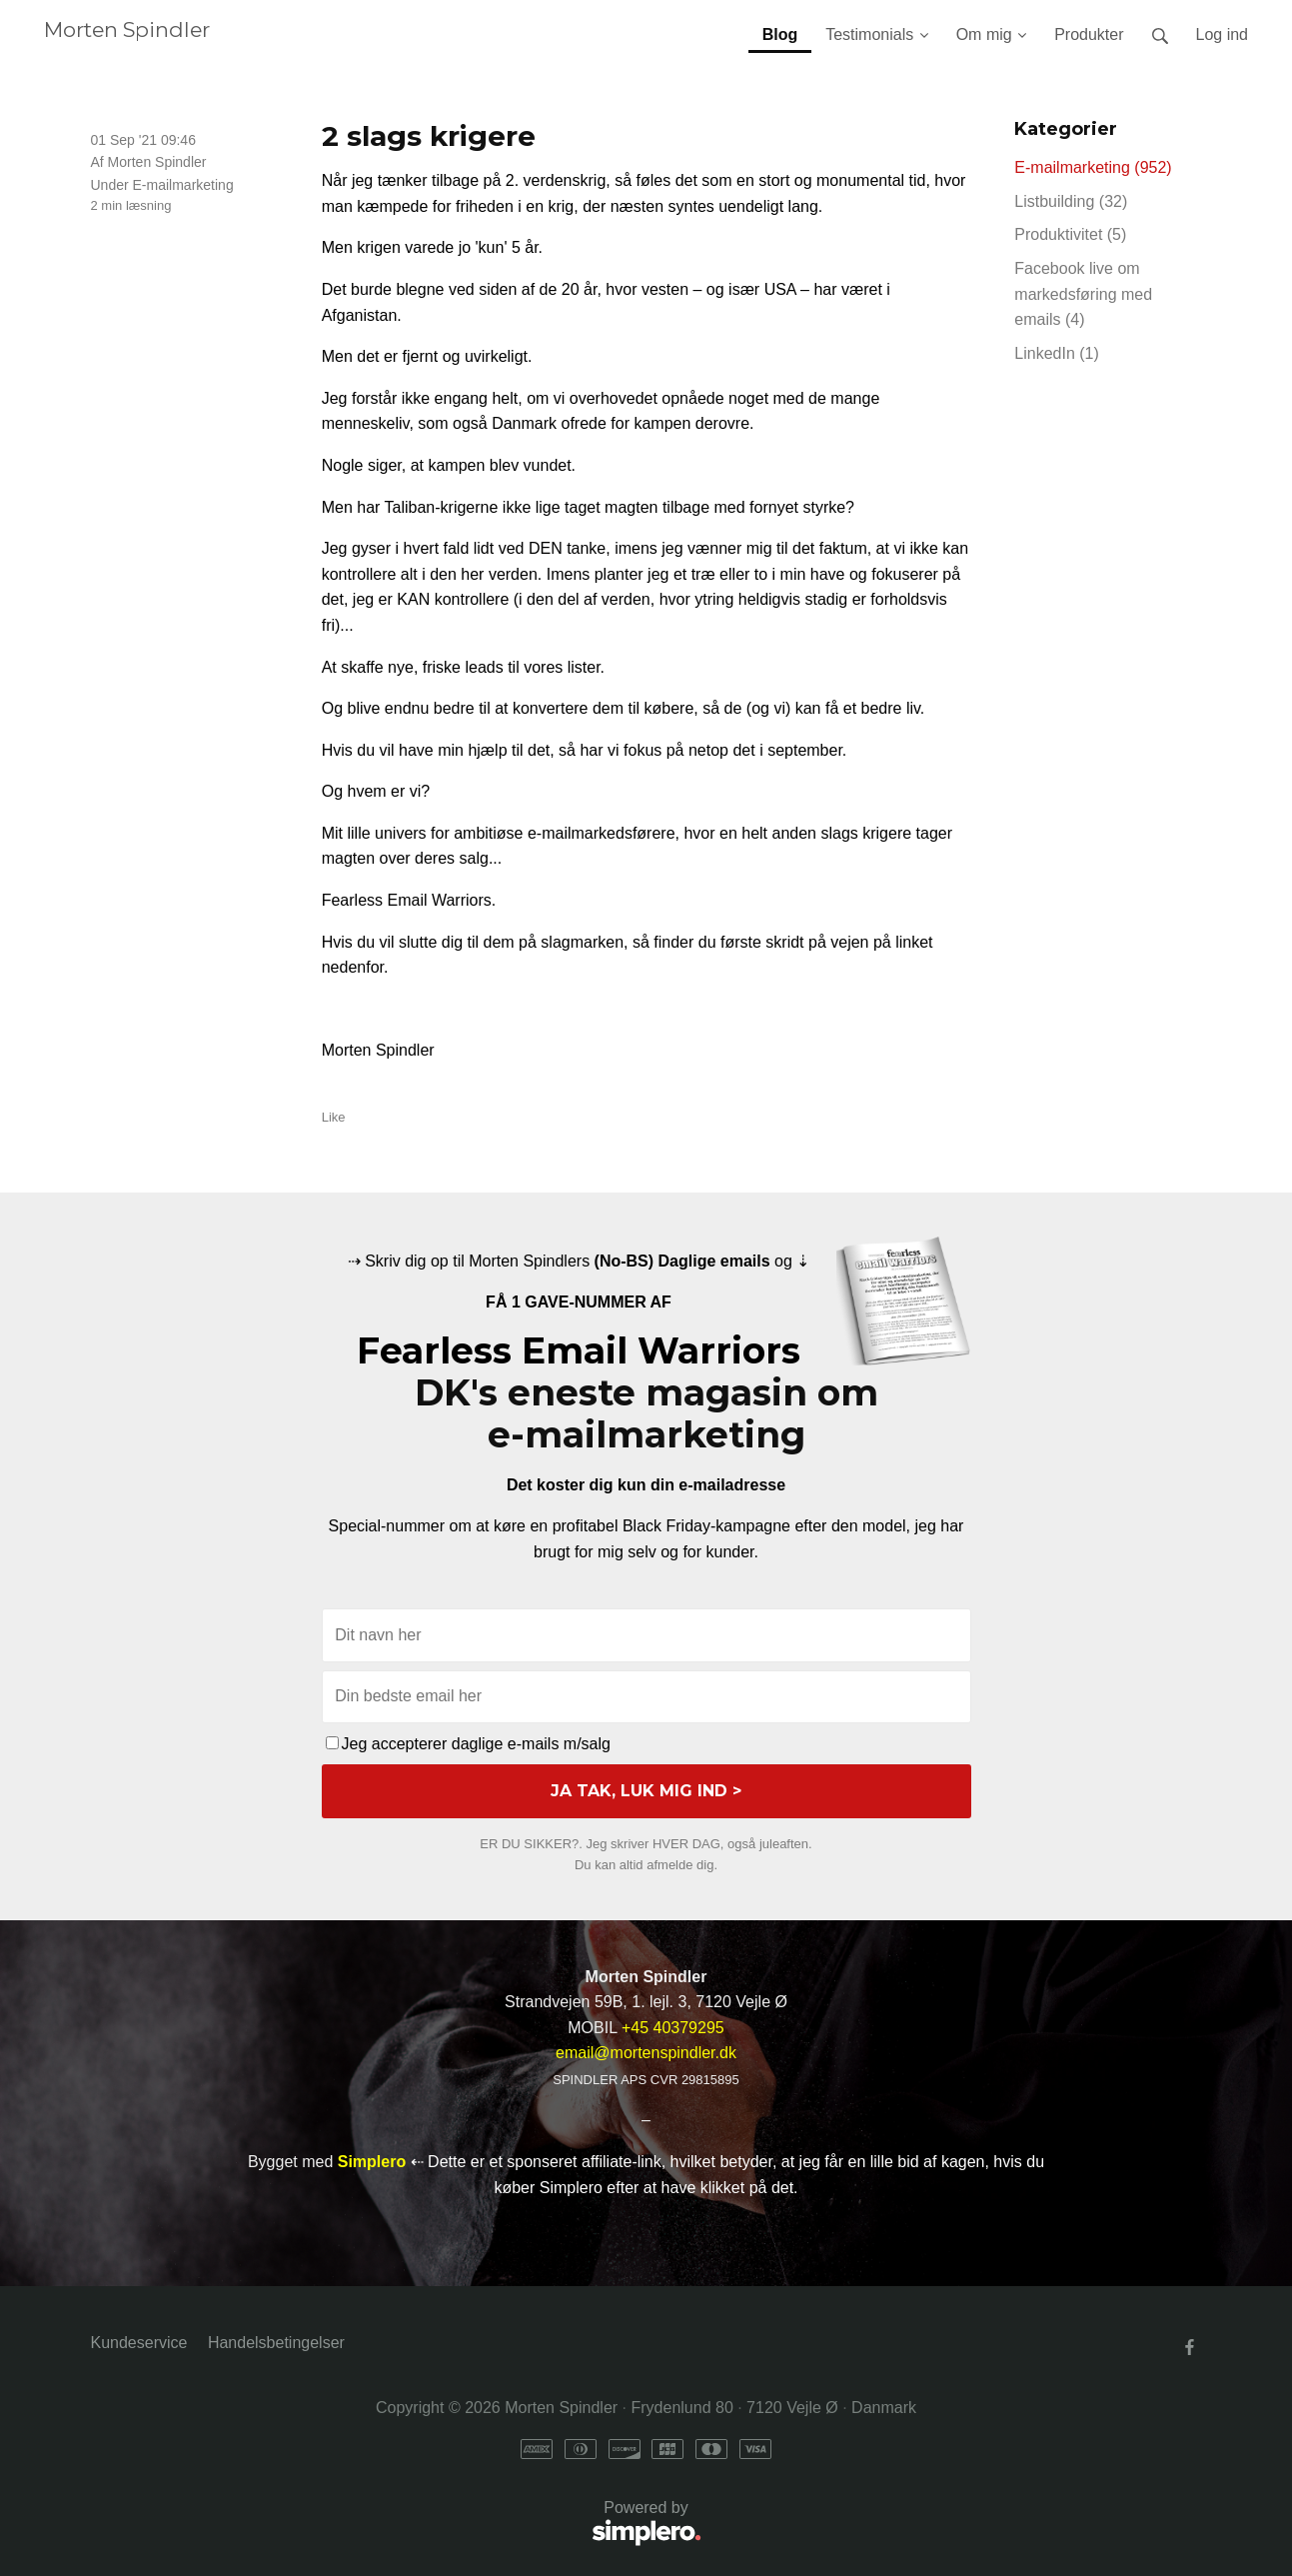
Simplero (372, 2161)
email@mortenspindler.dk (646, 2052)
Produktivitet (1070, 234)
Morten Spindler (127, 29)
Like (334, 1117)
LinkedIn (1056, 353)
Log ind (1222, 34)
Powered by (396, 2524)
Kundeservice (139, 2342)
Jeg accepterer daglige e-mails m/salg (468, 1743)
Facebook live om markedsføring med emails (1083, 294)
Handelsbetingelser (276, 2342)
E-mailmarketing (183, 185)
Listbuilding (1070, 201)
